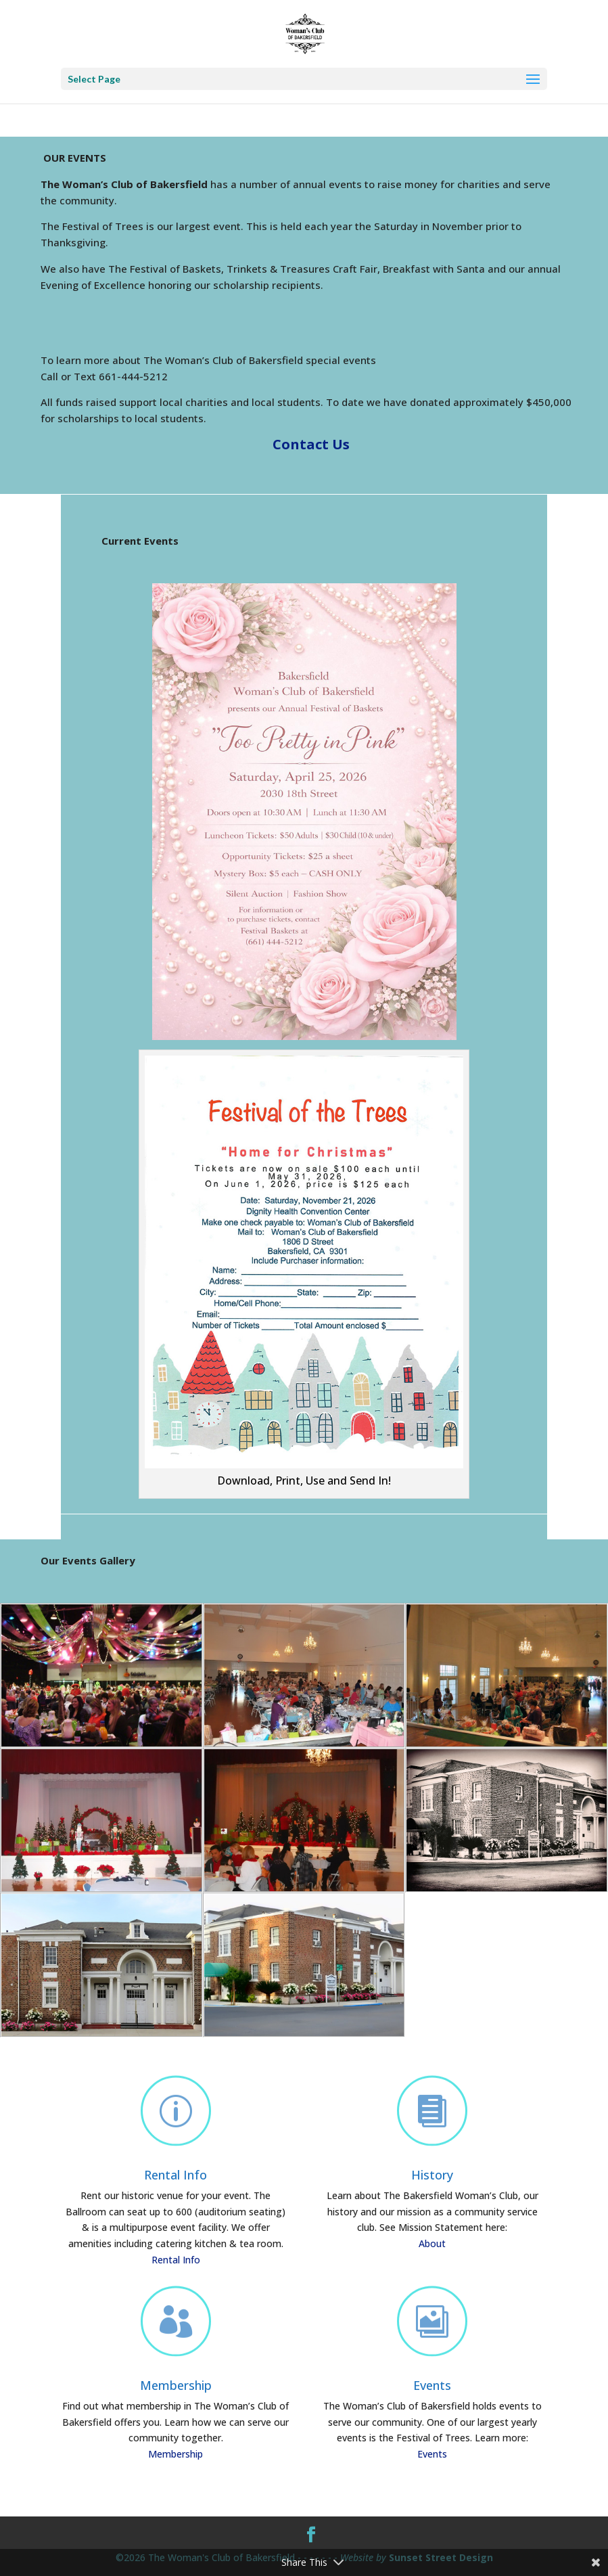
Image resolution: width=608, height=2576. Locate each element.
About (432, 2243)
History (432, 2175)
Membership (176, 2385)
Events (432, 2385)
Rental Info (175, 2175)
